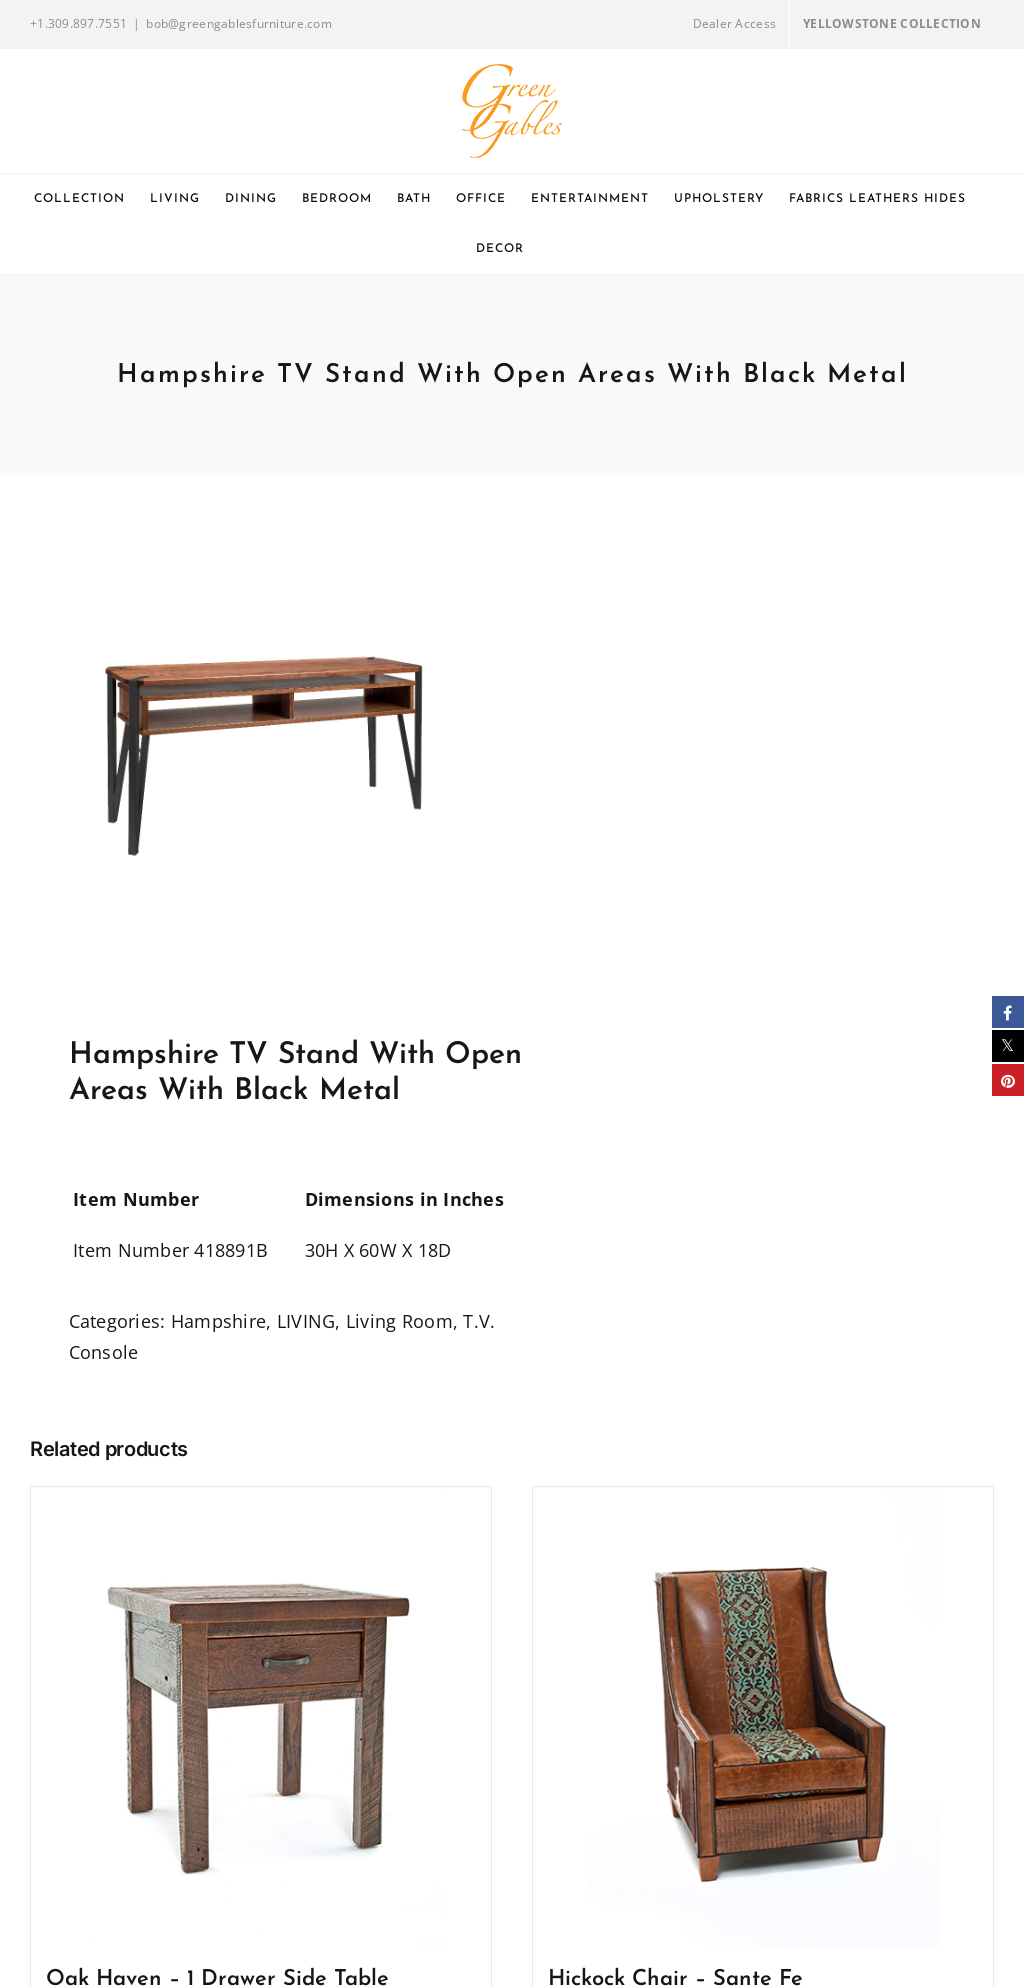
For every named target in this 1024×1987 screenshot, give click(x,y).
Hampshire (218, 1321)
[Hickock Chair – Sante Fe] (763, 1717)
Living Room (399, 1321)
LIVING (306, 1321)
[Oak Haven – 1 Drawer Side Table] (261, 1717)
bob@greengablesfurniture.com (239, 23)
